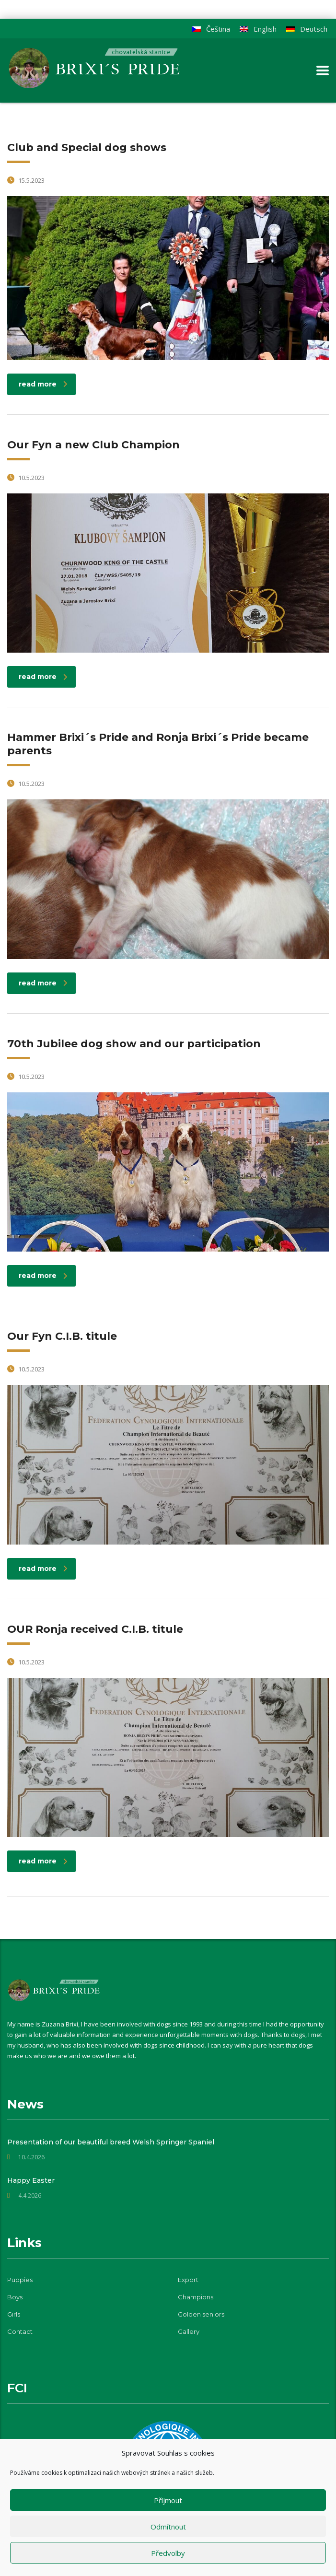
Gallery (188, 2331)
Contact (20, 2331)
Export (188, 2279)
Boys (15, 2297)
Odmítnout (168, 2526)
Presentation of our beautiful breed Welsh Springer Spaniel (110, 2142)
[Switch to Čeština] (211, 29)
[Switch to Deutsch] (306, 29)
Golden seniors (201, 2314)
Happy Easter (31, 2180)
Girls (13, 2314)
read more (43, 384)
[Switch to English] (258, 29)
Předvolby (168, 2553)
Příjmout (168, 2500)
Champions (195, 2297)
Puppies (20, 2279)
